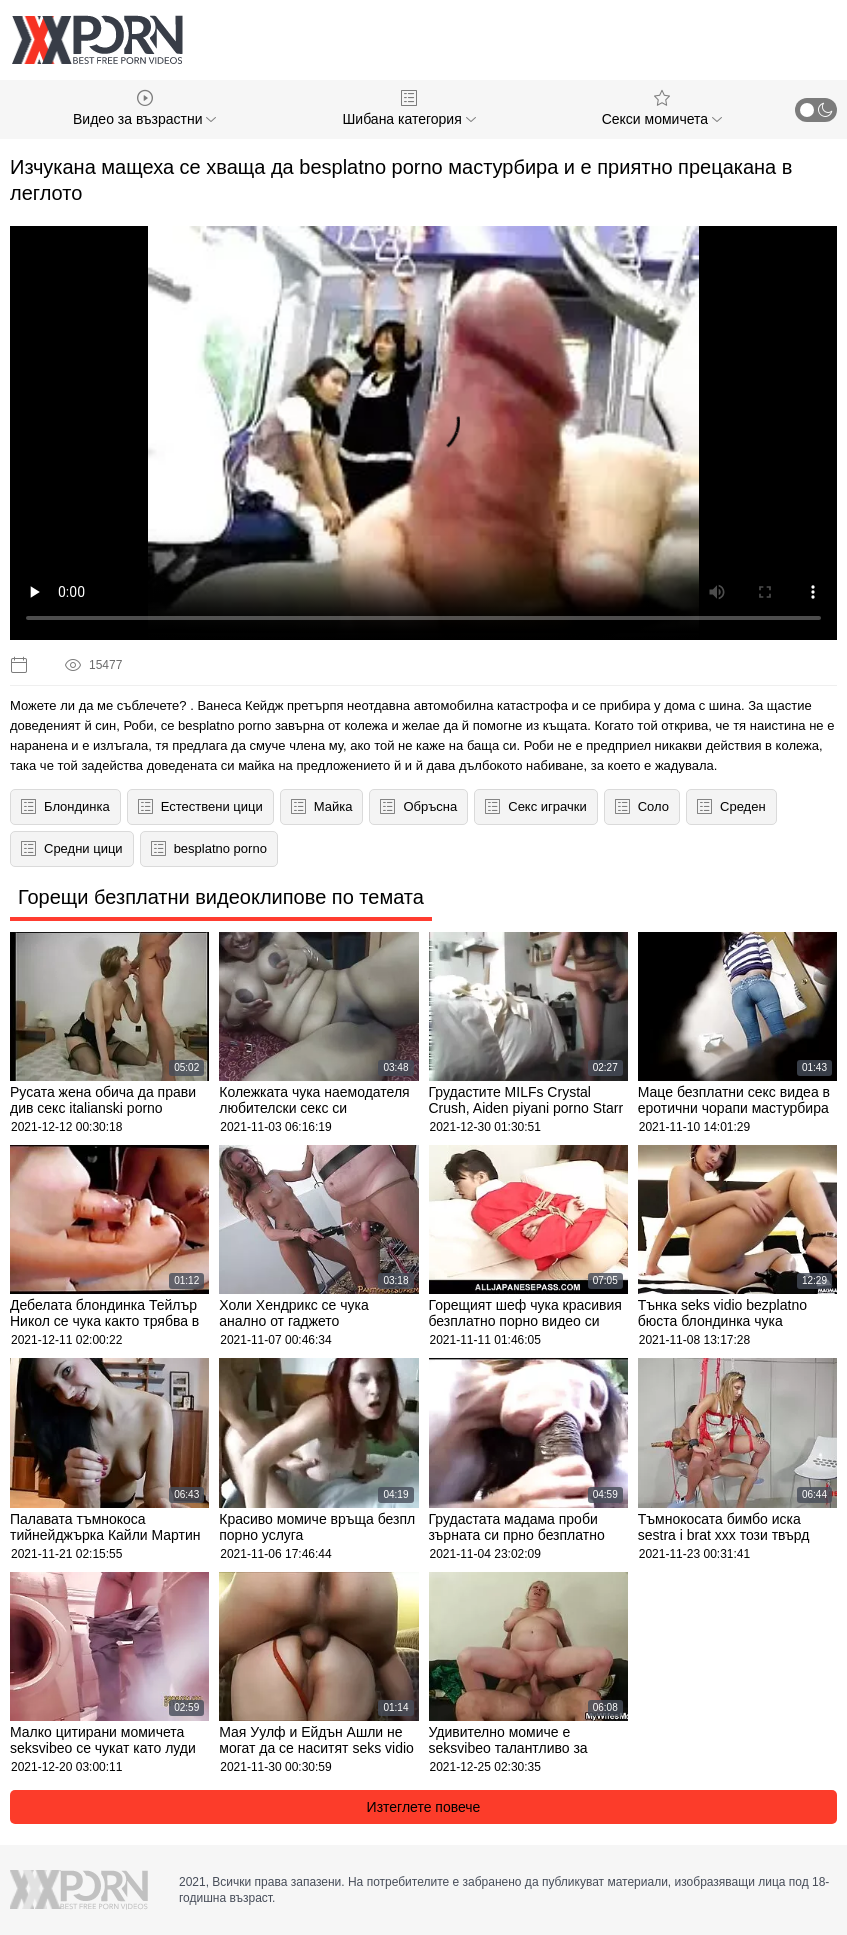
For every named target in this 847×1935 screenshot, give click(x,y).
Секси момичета (662, 108)
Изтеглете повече (424, 1807)
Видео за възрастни (144, 108)
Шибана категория (409, 108)
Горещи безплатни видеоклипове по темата (221, 897)
